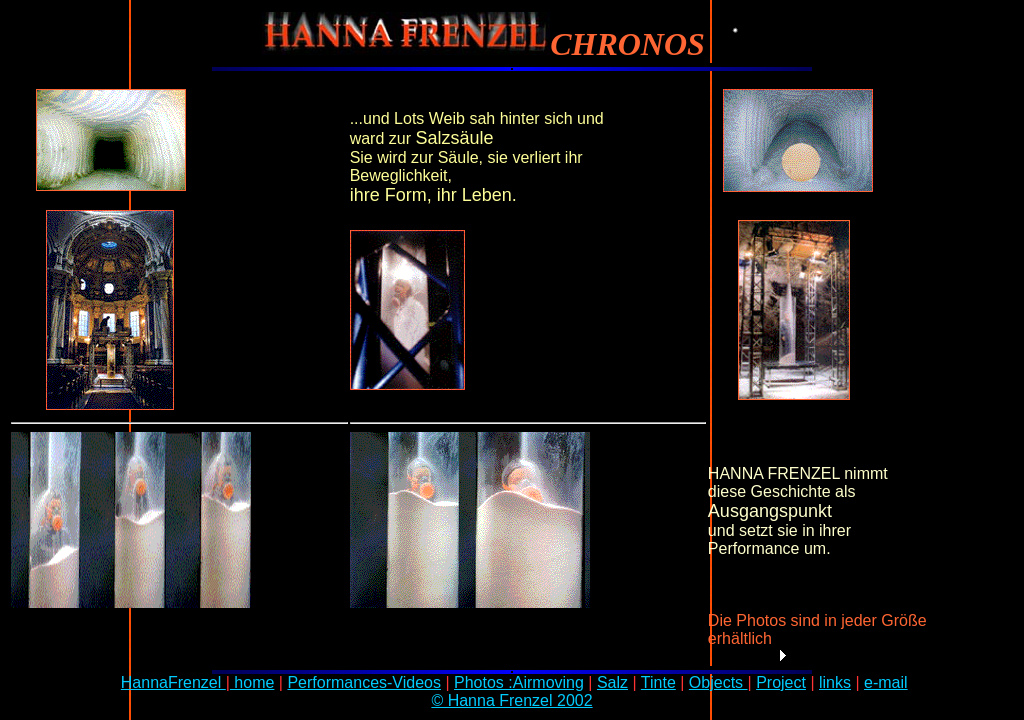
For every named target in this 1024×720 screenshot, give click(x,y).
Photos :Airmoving (519, 682)
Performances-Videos (364, 682)
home (252, 682)
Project (781, 682)
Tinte (658, 682)
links (835, 682)
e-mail (886, 682)
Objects (718, 682)
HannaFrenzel (173, 682)
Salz (612, 682)
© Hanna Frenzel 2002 (511, 700)
